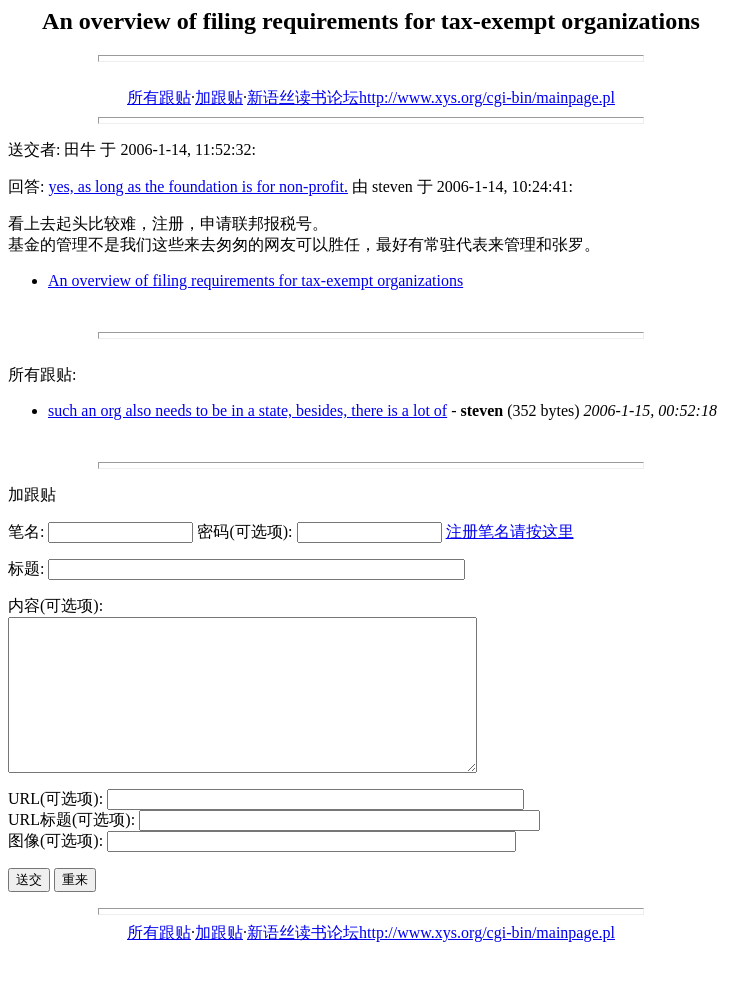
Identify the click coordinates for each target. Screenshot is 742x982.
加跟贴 (219, 97)
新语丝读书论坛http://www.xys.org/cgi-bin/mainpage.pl (431, 97)
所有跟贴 (159, 97)
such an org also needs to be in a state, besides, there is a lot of (247, 410)
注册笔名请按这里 (510, 531)
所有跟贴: (42, 374)
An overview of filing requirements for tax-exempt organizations (255, 280)
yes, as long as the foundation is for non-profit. (198, 186)
